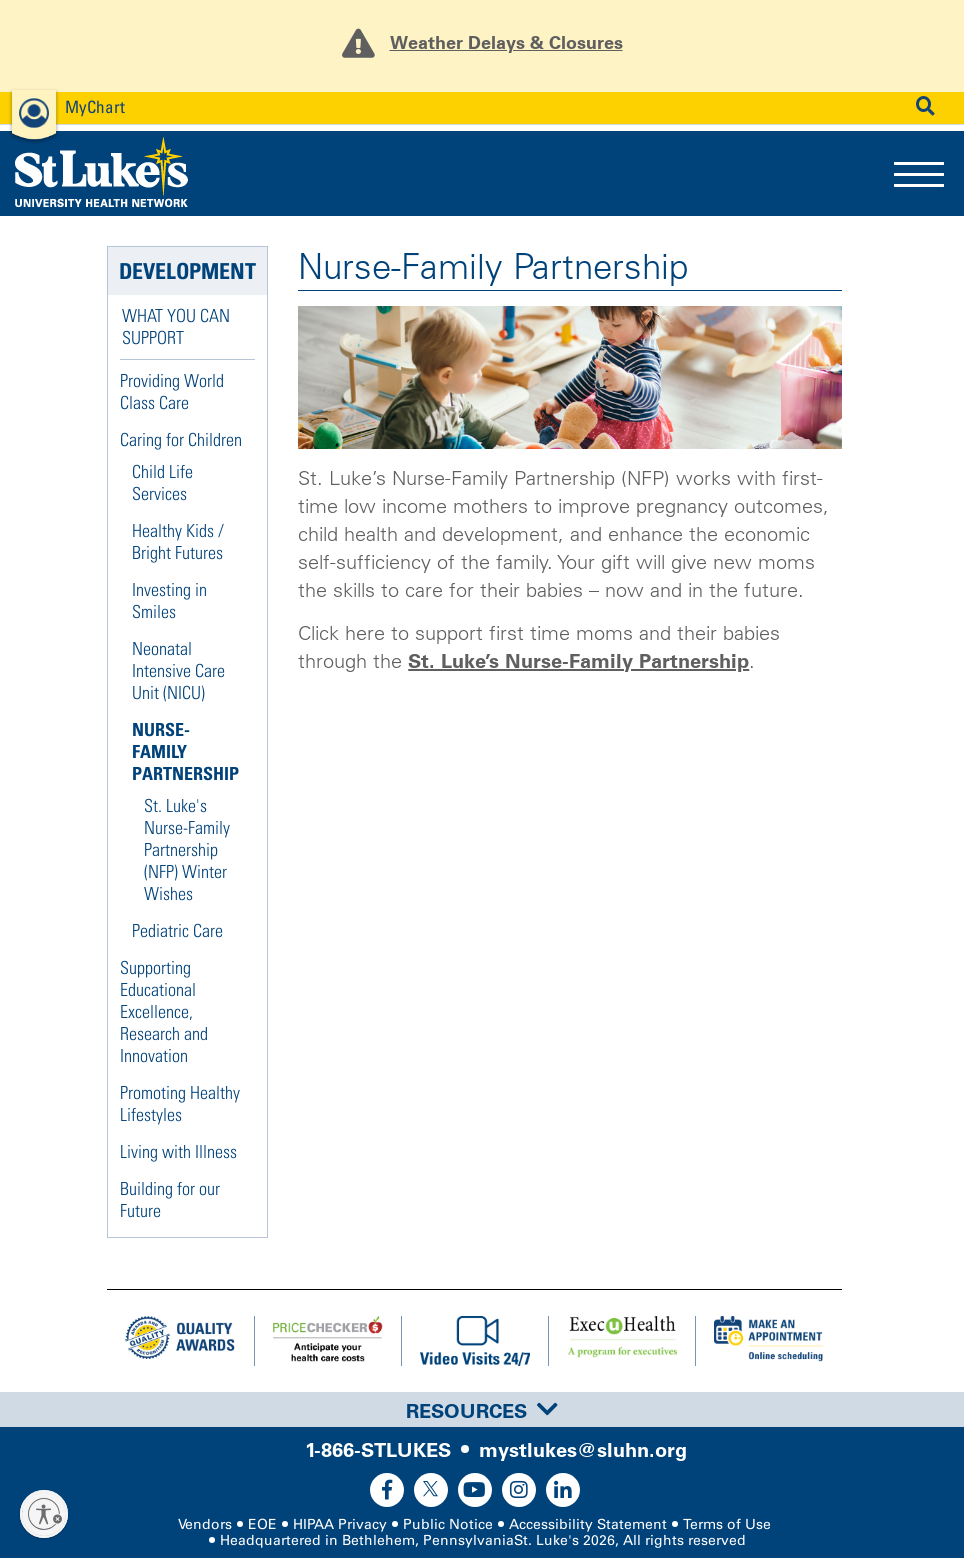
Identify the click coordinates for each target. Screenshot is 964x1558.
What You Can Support (176, 326)
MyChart (95, 106)
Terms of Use (727, 1524)
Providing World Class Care (172, 391)
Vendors (205, 1524)
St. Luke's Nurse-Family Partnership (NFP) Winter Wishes (187, 849)
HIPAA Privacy (340, 1524)
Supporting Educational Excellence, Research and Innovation (164, 1011)
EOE (262, 1524)
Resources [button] (482, 1411)
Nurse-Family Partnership (185, 751)
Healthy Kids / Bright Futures (178, 541)
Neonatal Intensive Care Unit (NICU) (178, 670)
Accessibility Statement (588, 1524)
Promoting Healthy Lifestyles (180, 1103)
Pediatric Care (177, 930)
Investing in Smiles (169, 600)
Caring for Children (181, 439)
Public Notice (448, 1524)
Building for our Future (170, 1199)
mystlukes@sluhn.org (583, 1450)
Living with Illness (178, 1151)
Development (187, 271)
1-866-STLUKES (378, 1450)
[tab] (482, 1409)
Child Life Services (162, 482)
